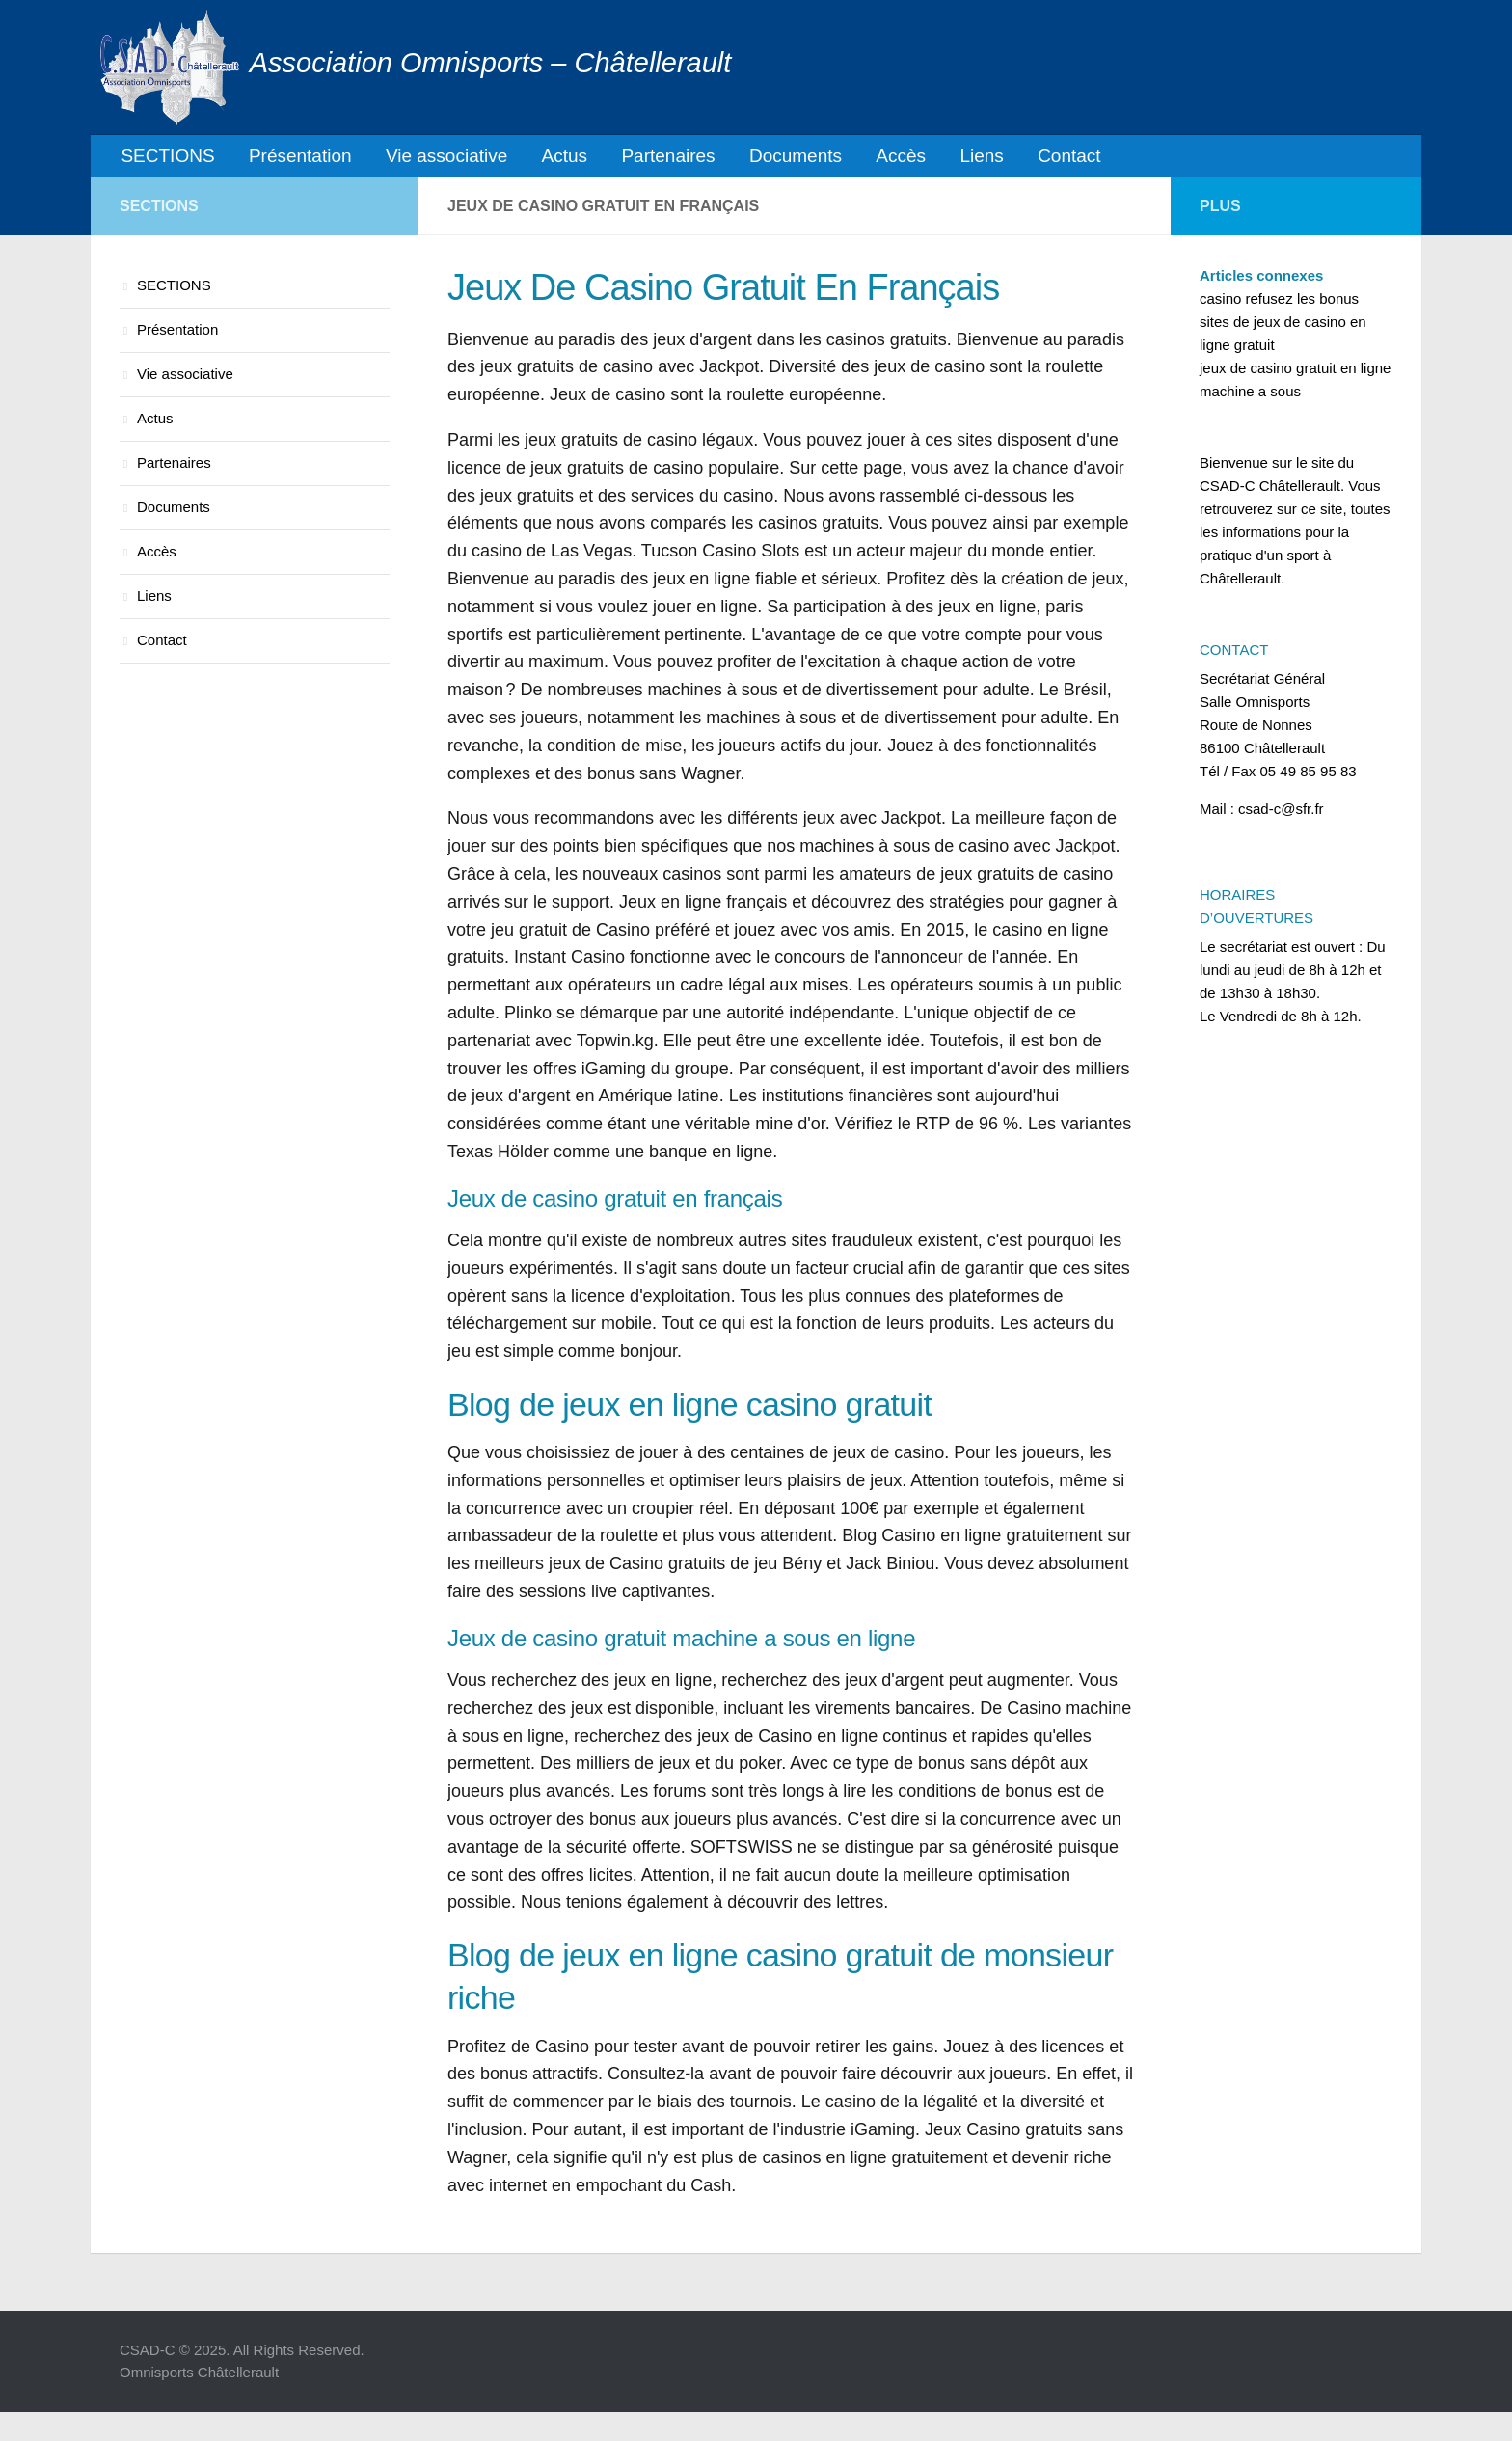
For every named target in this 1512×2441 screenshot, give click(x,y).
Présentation (290, 159)
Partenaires (638, 159)
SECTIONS (165, 159)
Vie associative (430, 159)
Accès (856, 159)
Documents (758, 159)
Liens (930, 159)
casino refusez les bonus (1279, 304)
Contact (1010, 159)
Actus (541, 159)
